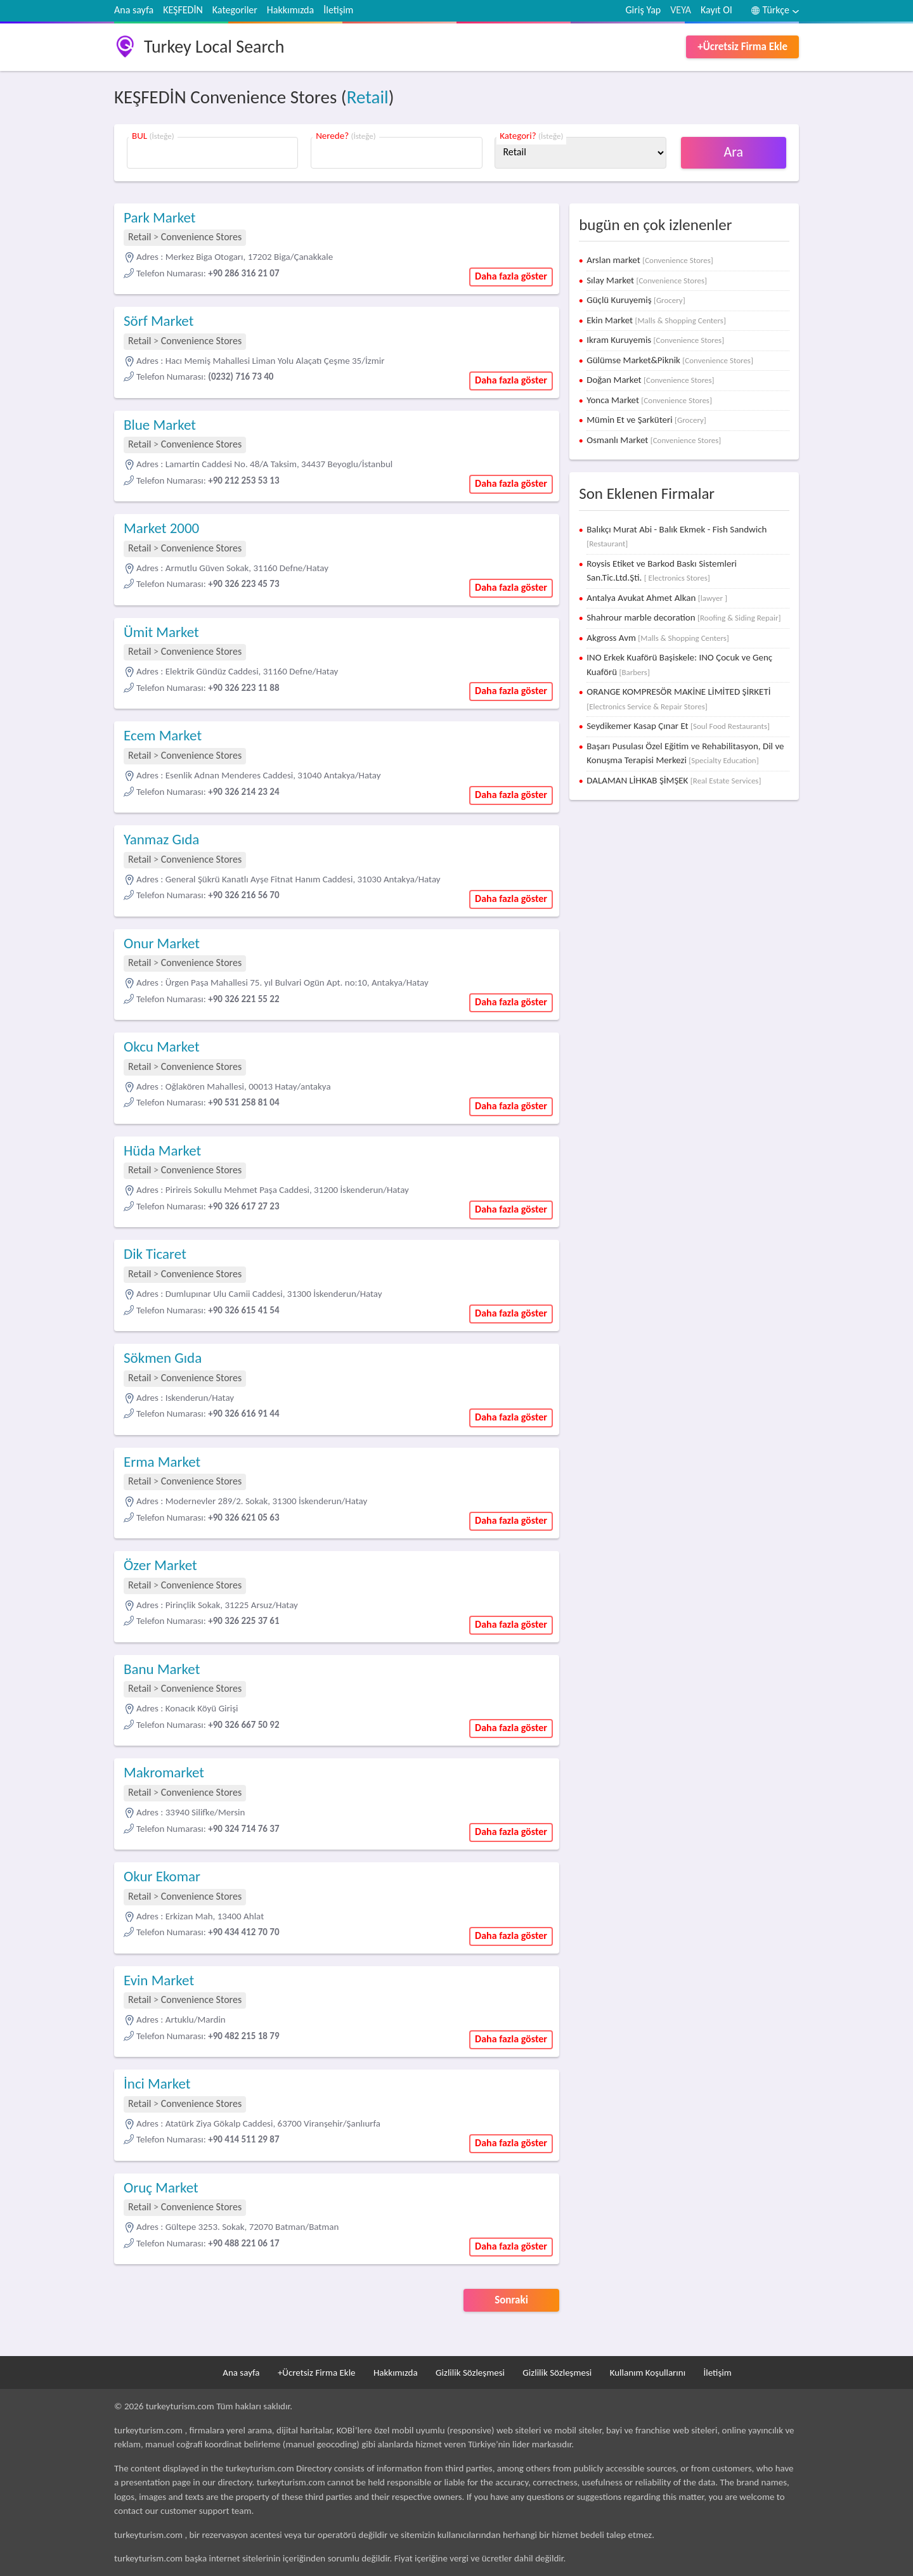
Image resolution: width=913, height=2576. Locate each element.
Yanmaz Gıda (161, 839)
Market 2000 (161, 528)
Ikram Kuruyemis (655, 339)
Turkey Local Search (214, 46)
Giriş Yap (643, 10)
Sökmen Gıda (163, 1358)
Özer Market (160, 1565)
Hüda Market (162, 1150)
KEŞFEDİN (183, 10)
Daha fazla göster (511, 276)
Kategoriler (234, 10)
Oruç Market (161, 2187)
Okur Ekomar (162, 1876)
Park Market (160, 217)
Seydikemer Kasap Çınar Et (678, 725)
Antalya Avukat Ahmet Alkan (656, 597)
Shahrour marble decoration (683, 617)
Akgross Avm (657, 637)
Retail (368, 97)
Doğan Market (650, 379)
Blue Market (160, 425)
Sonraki (511, 2300)
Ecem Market (163, 735)
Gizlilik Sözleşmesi (470, 2372)
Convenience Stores (201, 237)
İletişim (338, 10)
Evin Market (159, 1980)
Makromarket (164, 1772)
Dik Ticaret (155, 1254)
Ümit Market (161, 632)
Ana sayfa (133, 10)
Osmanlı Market (653, 440)
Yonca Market (649, 400)
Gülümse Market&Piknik (669, 360)
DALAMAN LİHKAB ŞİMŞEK (673, 780)
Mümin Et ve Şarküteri (646, 419)
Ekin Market (656, 320)
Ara (734, 151)
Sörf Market (158, 321)
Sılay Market (646, 280)
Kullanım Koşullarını (647, 2372)
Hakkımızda (290, 10)
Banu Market (162, 1669)
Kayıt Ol (716, 10)
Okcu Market (162, 1046)
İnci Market (157, 2083)
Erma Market (162, 1462)
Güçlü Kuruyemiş (635, 300)
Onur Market (162, 943)
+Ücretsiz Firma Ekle (742, 46)
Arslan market (649, 260)
